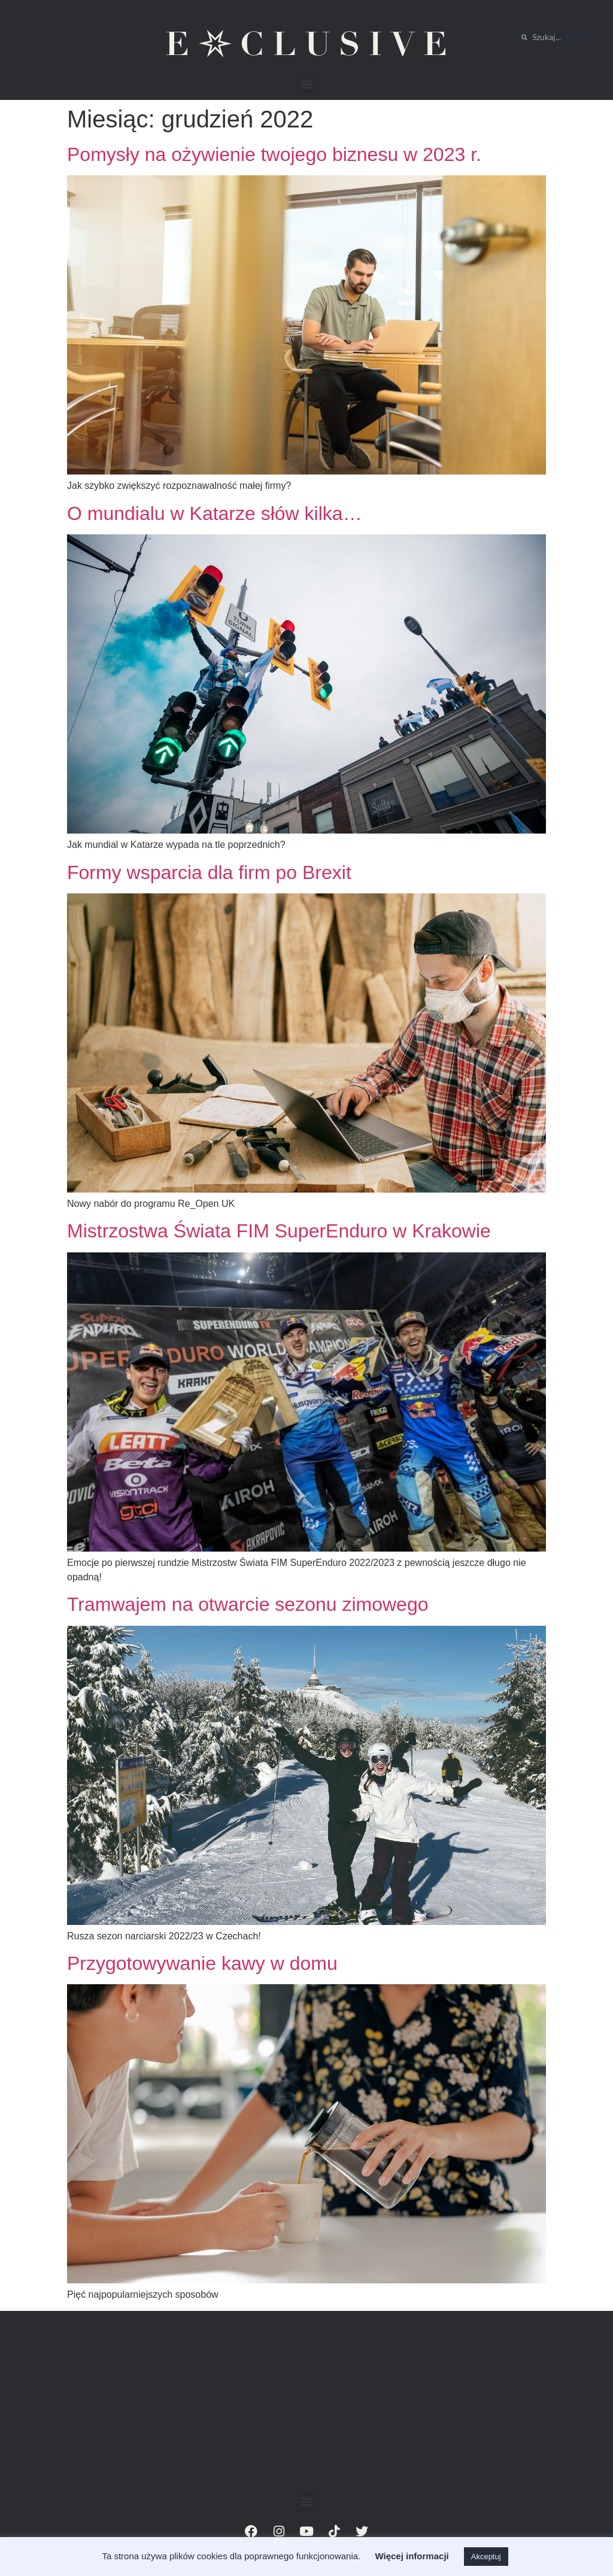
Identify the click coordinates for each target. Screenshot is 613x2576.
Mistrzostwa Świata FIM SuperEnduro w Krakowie (279, 1231)
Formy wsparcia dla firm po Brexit (209, 872)
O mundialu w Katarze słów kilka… (214, 513)
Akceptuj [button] (486, 2556)
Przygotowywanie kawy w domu (202, 1963)
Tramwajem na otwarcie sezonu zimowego (248, 1604)
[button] (307, 83)
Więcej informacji (411, 2556)
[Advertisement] (306, 2402)
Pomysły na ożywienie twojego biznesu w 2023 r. (274, 154)
